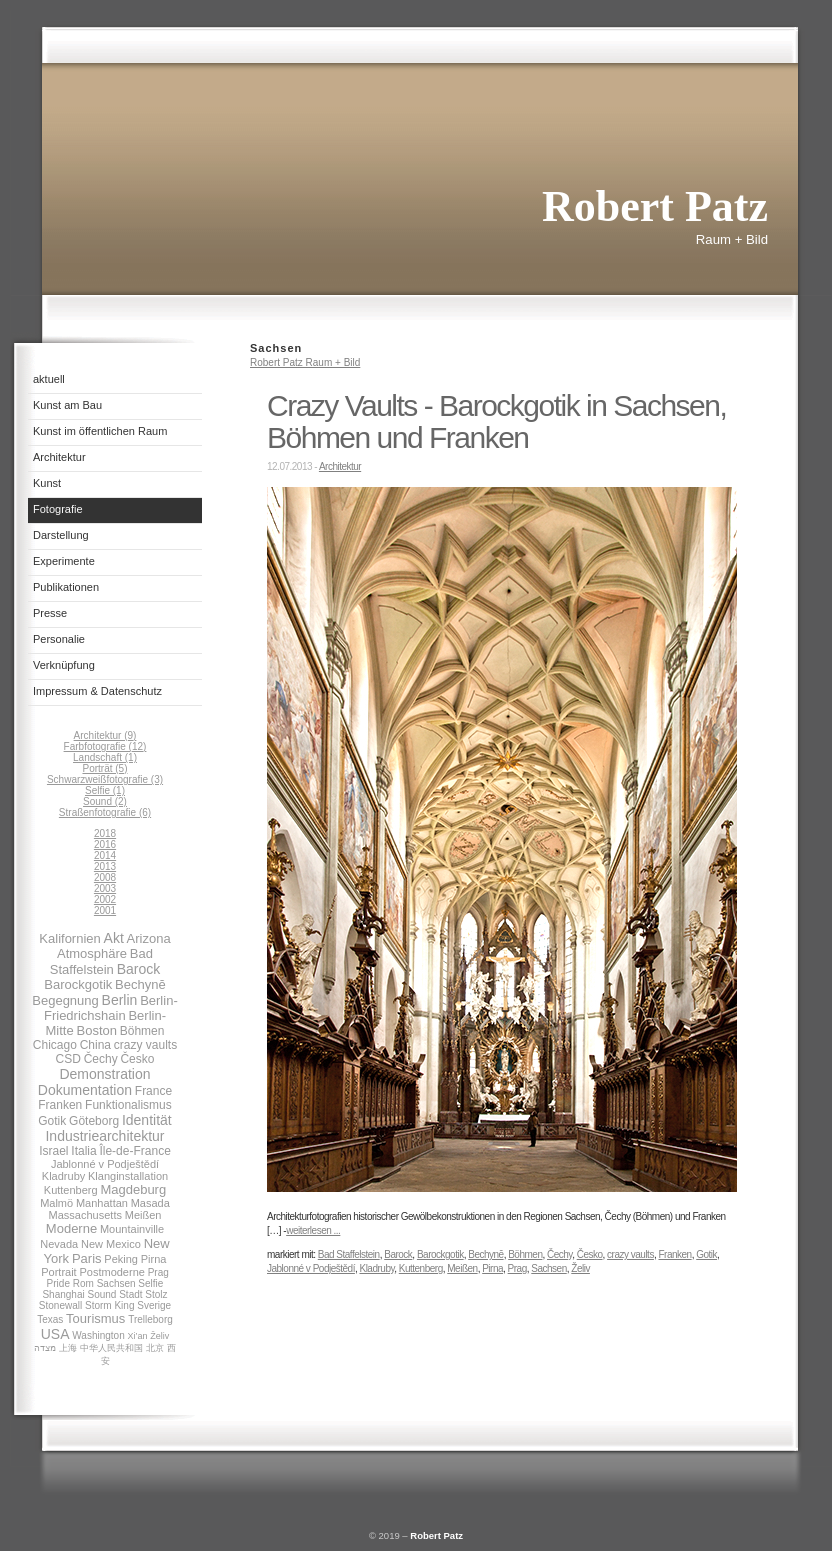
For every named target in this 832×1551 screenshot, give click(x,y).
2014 (105, 855)
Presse (50, 613)
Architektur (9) (105, 735)
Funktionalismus (128, 1105)
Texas (50, 1319)
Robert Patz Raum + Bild (305, 362)
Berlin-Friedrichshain (111, 1008)
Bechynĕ (140, 984)
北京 (155, 1348)
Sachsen (116, 1283)
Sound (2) (105, 801)
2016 (105, 844)
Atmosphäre (92, 953)
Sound (101, 1294)
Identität (147, 1120)
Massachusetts (85, 1215)
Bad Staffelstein (101, 961)
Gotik (52, 1121)
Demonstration (104, 1074)
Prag (158, 1272)
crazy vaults (145, 1045)
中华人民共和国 (111, 1348)
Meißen (143, 1215)
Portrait (58, 1272)
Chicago (55, 1045)
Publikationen (66, 587)
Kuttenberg (71, 1190)
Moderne (71, 1228)
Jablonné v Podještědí (105, 1164)
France (153, 1091)
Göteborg (94, 1121)
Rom (83, 1283)
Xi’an (137, 1336)
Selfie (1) (105, 790)
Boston (96, 1030)
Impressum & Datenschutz (97, 691)
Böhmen (142, 1031)
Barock (139, 969)
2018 (105, 833)
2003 (105, 888)
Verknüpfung (64, 665)
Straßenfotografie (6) (105, 812)
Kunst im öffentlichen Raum (100, 431)
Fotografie (58, 509)
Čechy (101, 1059)
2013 (105, 866)
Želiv (159, 1336)
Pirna (154, 1259)
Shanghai (63, 1294)
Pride (58, 1283)
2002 (105, 899)
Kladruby (63, 1176)
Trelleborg (150, 1319)
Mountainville (132, 1229)
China (95, 1045)
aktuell (49, 379)
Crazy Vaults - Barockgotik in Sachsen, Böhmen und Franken (496, 421)
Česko (137, 1059)
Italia (83, 1151)
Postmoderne (111, 1272)
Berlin (120, 1000)
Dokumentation (85, 1090)
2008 (105, 877)
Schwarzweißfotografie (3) (105, 779)
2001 (105, 910)
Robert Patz (436, 1535)
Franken (60, 1105)
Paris (87, 1258)
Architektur (59, 457)
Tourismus (95, 1318)
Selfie (150, 1283)
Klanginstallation (128, 1176)
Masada (150, 1203)
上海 (68, 1348)
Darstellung (61, 535)
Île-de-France (134, 1151)
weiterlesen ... (313, 1230)
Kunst (47, 483)
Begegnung (65, 1000)
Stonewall (60, 1305)
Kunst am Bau (67, 405)
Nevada (59, 1244)
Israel (53, 1151)
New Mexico (111, 1244)
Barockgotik (78, 984)
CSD (68, 1059)
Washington (98, 1335)
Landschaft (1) (105, 757)
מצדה (45, 1348)
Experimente (64, 561)
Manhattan (102, 1203)
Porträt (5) (104, 768)
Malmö (56, 1203)
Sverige (154, 1305)
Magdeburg (133, 1189)
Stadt (130, 1294)
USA (55, 1334)
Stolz (156, 1294)
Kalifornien (69, 938)
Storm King (109, 1305)
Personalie (59, 639)
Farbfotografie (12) (105, 746)
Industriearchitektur (104, 1136)
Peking (121, 1259)
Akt (114, 938)
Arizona (149, 938)
